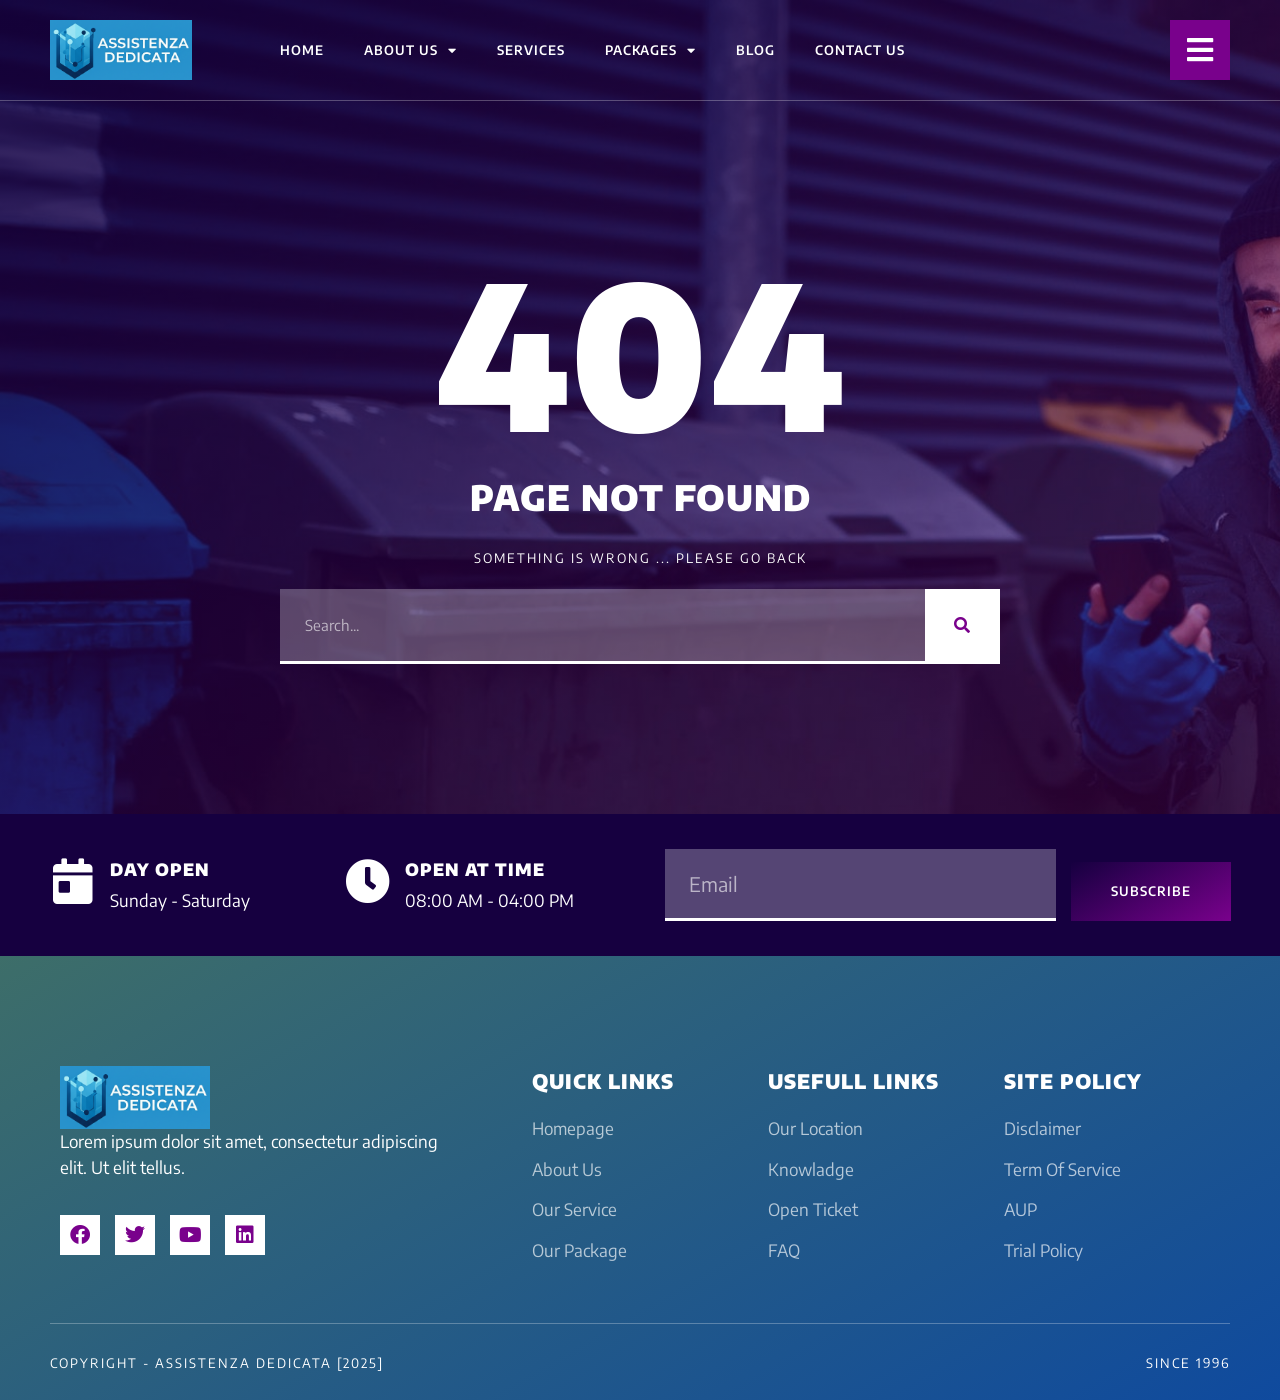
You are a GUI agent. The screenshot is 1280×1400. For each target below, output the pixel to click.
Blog (755, 50)
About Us (410, 50)
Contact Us (860, 50)
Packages (650, 50)
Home (302, 50)
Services (531, 50)
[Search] (962, 625)
